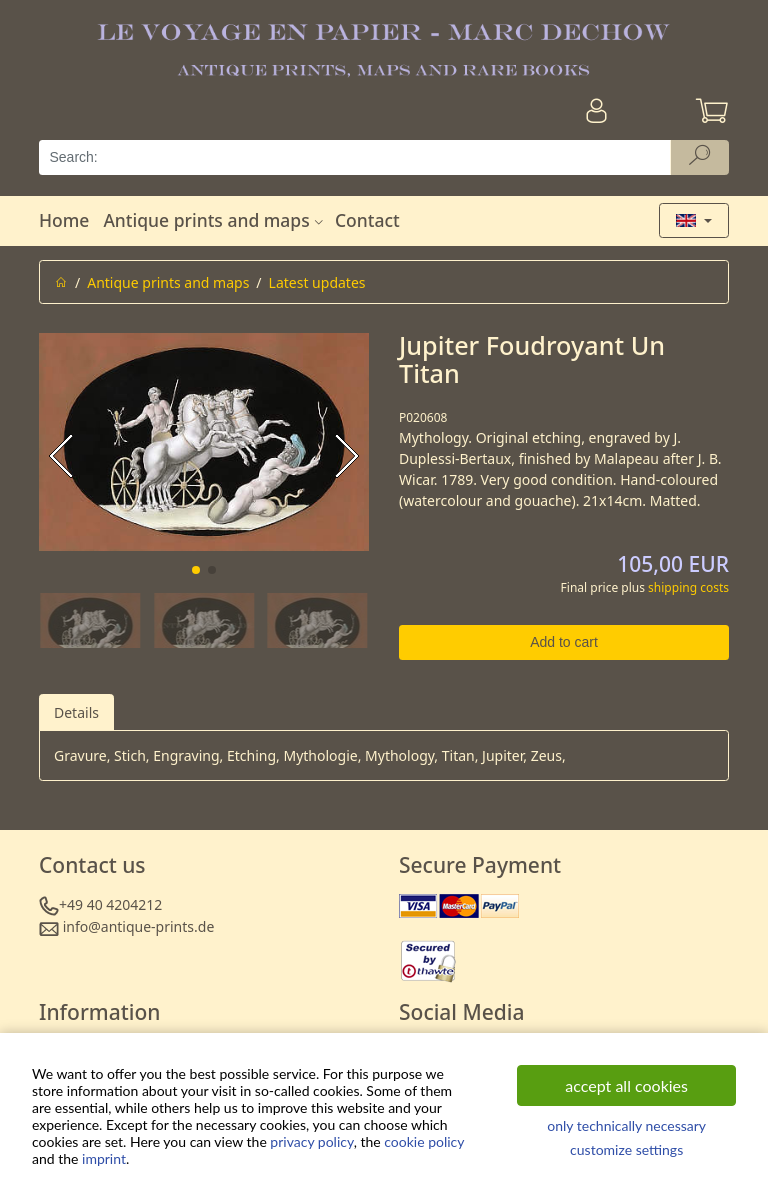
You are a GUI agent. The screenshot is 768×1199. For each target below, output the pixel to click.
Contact (367, 220)
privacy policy (311, 1141)
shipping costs (688, 587)
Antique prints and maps (215, 220)
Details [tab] (76, 712)
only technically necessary (626, 1125)
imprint (104, 1158)
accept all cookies (626, 1085)
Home (64, 220)
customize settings (626, 1149)
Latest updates (317, 282)
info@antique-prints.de (139, 926)
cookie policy (424, 1141)
